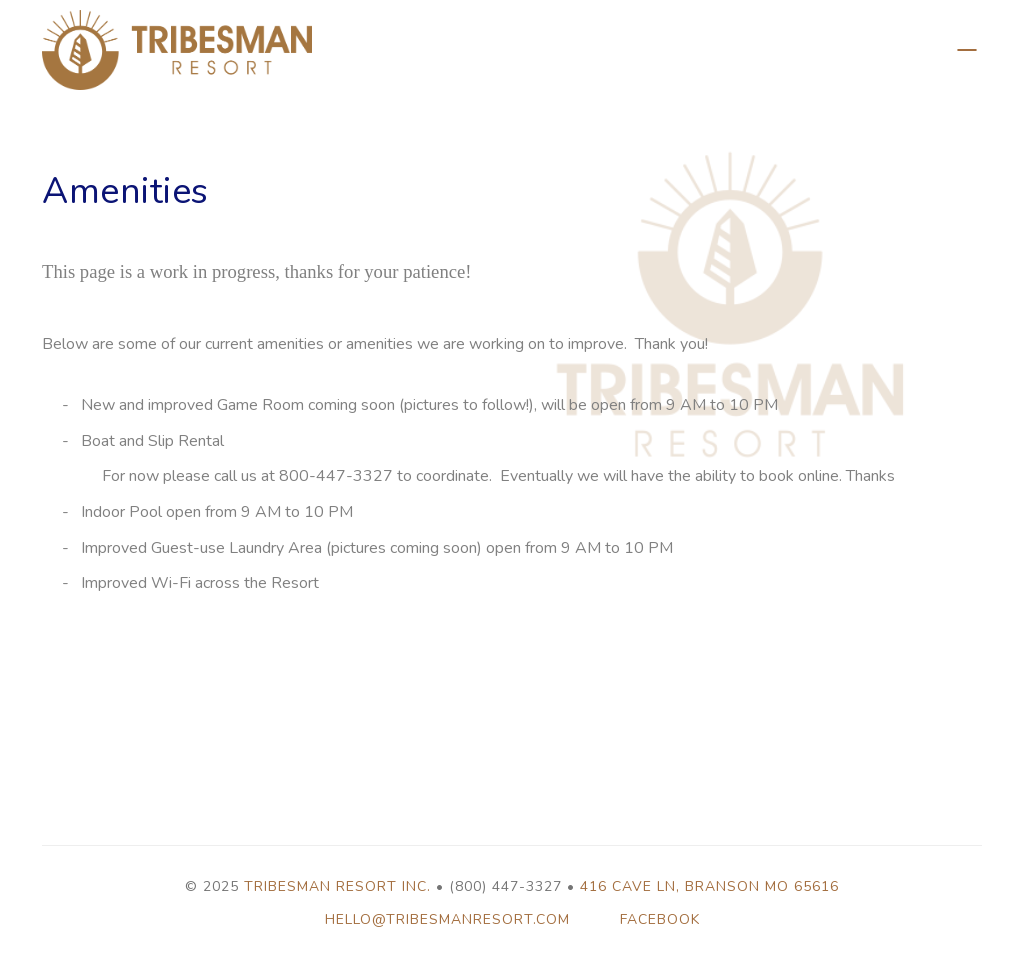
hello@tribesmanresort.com (447, 919)
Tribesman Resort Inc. (337, 886)
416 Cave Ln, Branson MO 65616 (709, 886)
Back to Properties (967, 50)
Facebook (660, 919)
